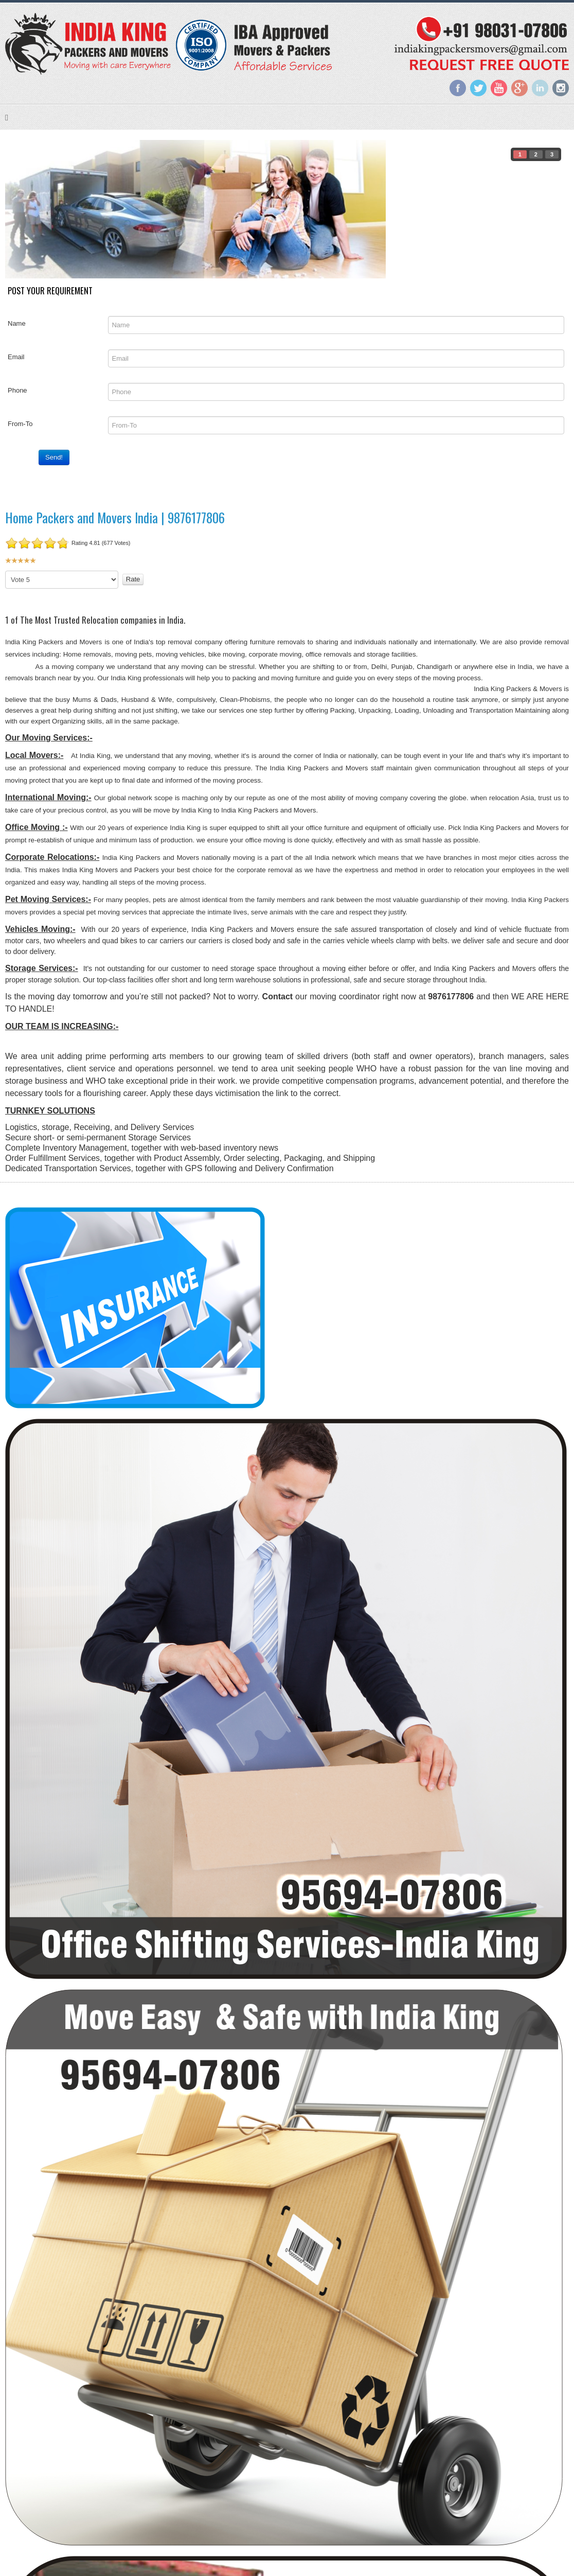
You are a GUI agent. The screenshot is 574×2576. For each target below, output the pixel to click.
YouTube (499, 88)
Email (16, 357)
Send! (54, 457)
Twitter (478, 88)
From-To (20, 424)
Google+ (519, 88)
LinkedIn (540, 88)
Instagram (560, 88)
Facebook (458, 88)
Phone (17, 390)
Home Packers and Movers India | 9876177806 (115, 517)
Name (17, 323)
